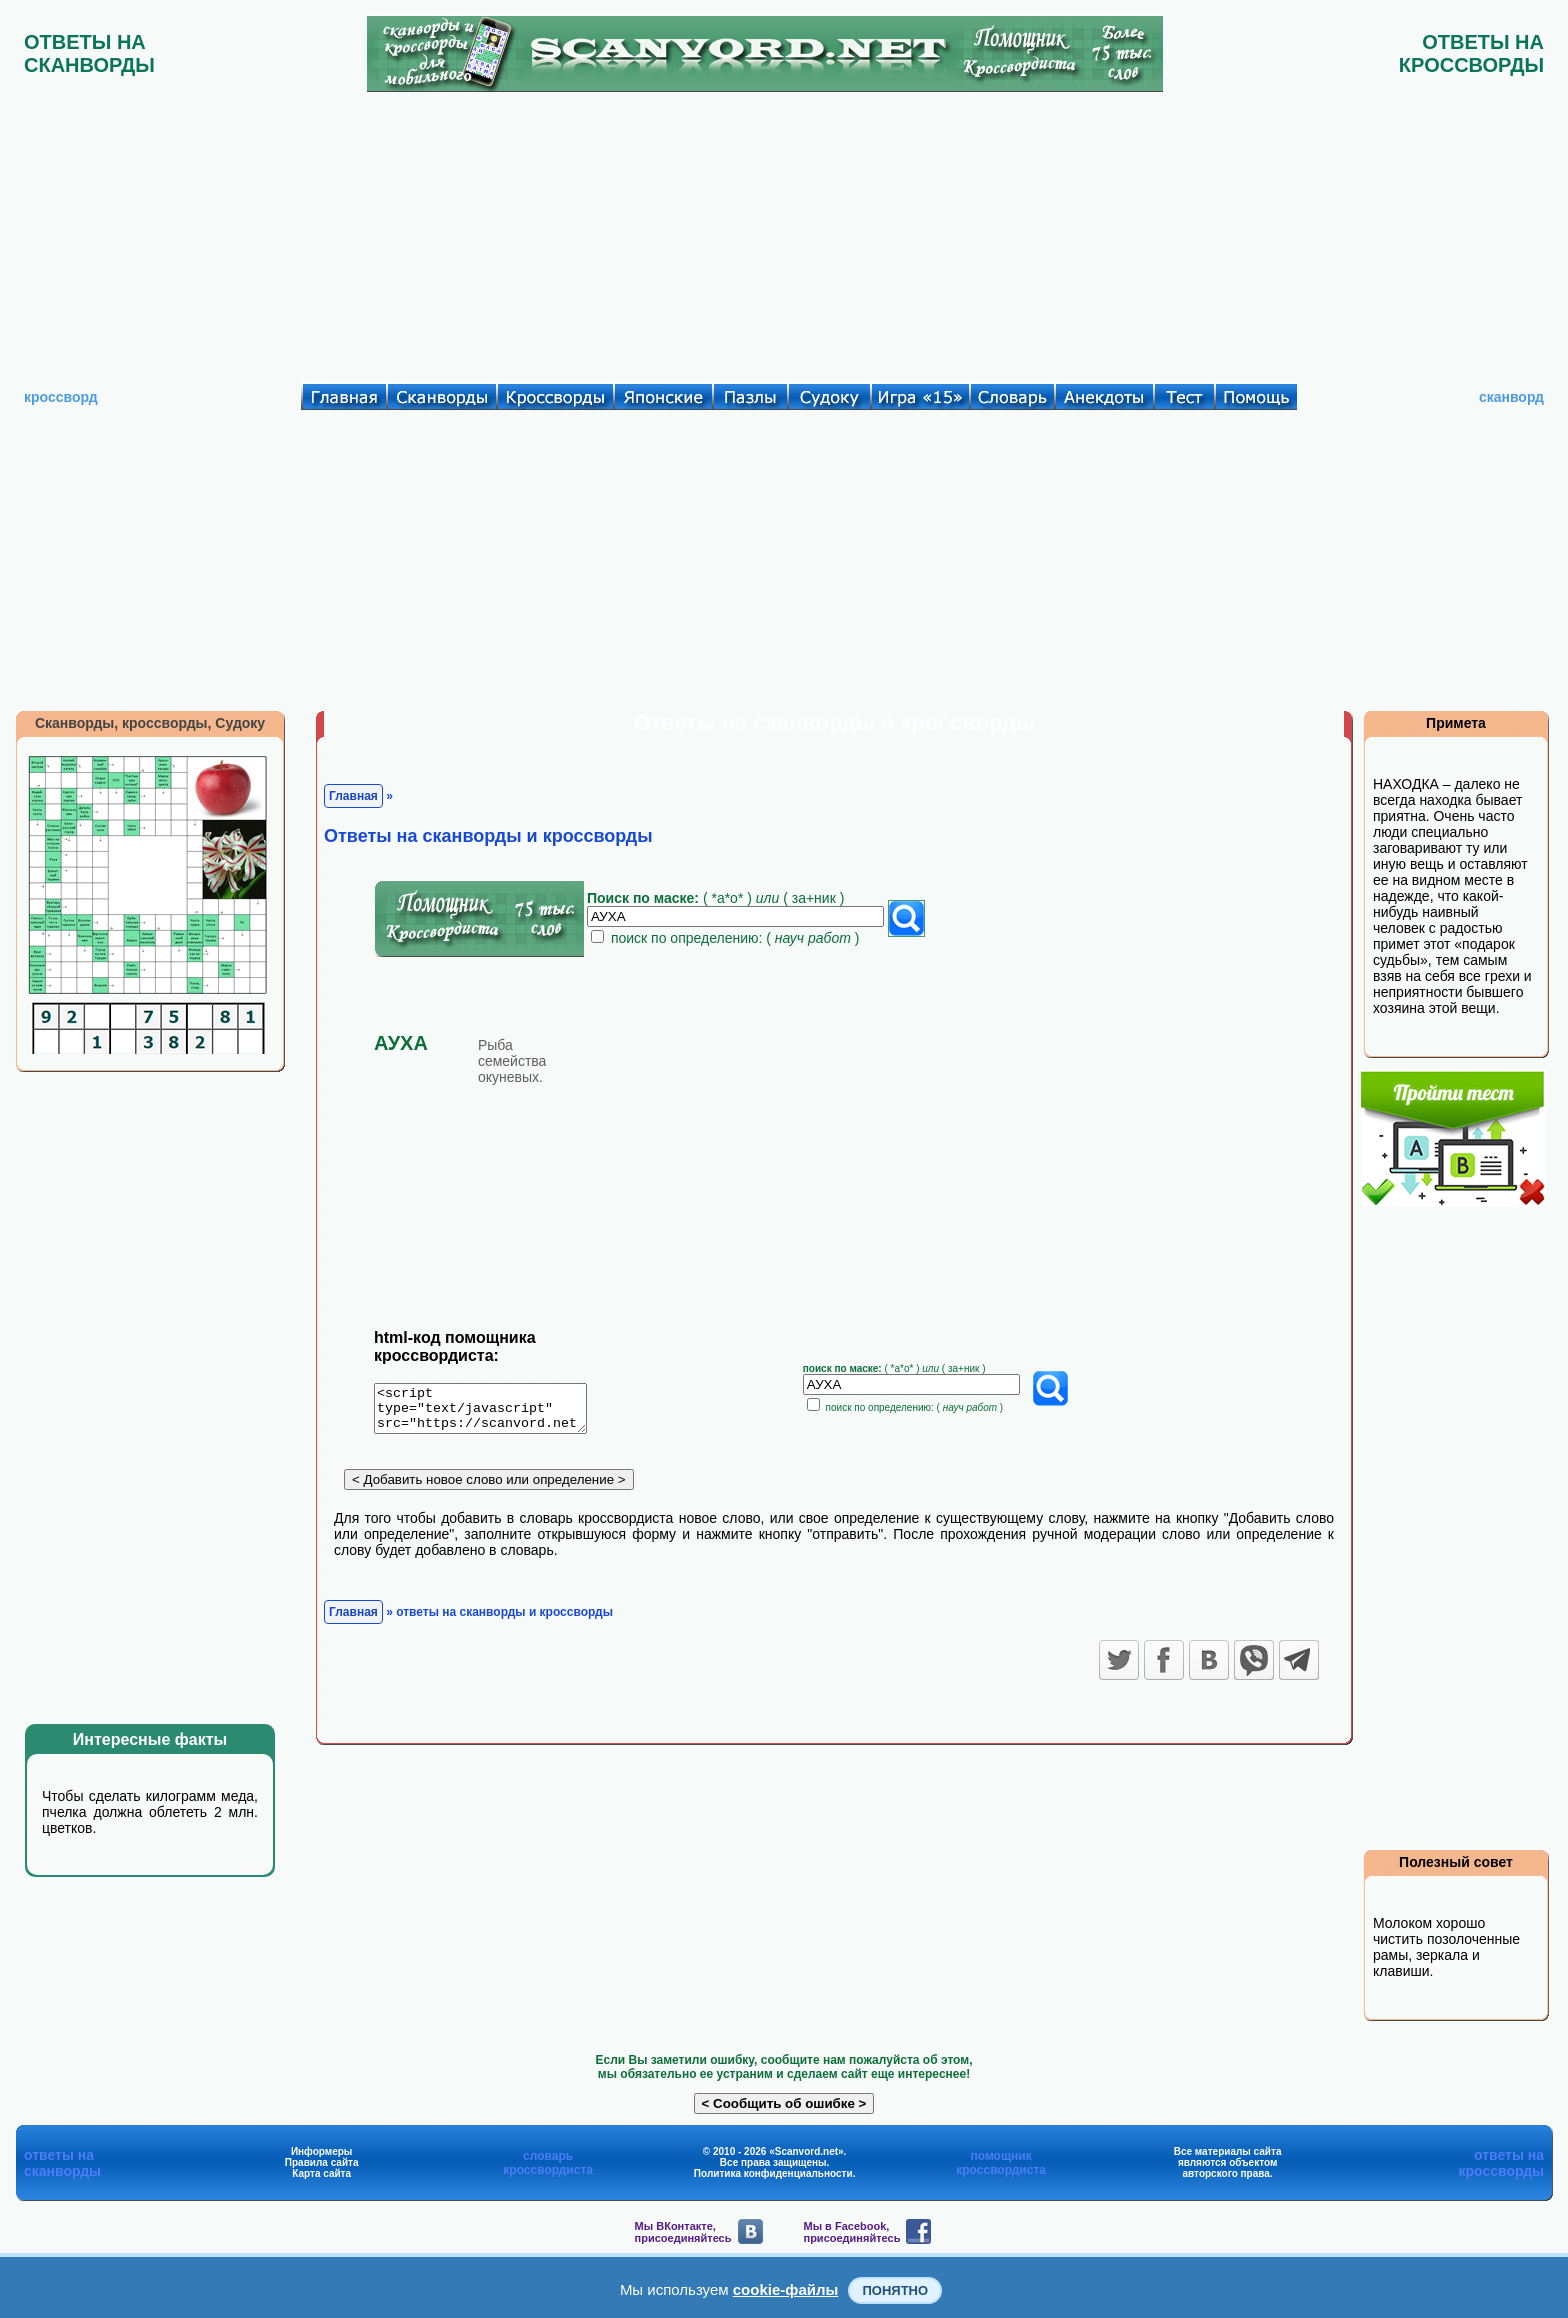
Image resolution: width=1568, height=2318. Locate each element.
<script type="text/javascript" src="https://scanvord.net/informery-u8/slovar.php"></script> (492, 1412)
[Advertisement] (784, 233)
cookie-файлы (786, 2289)
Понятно (895, 2290)
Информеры (322, 2151)
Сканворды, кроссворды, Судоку (150, 723)
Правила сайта (322, 2162)
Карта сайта (321, 2173)
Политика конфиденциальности (773, 2173)
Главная (353, 796)
